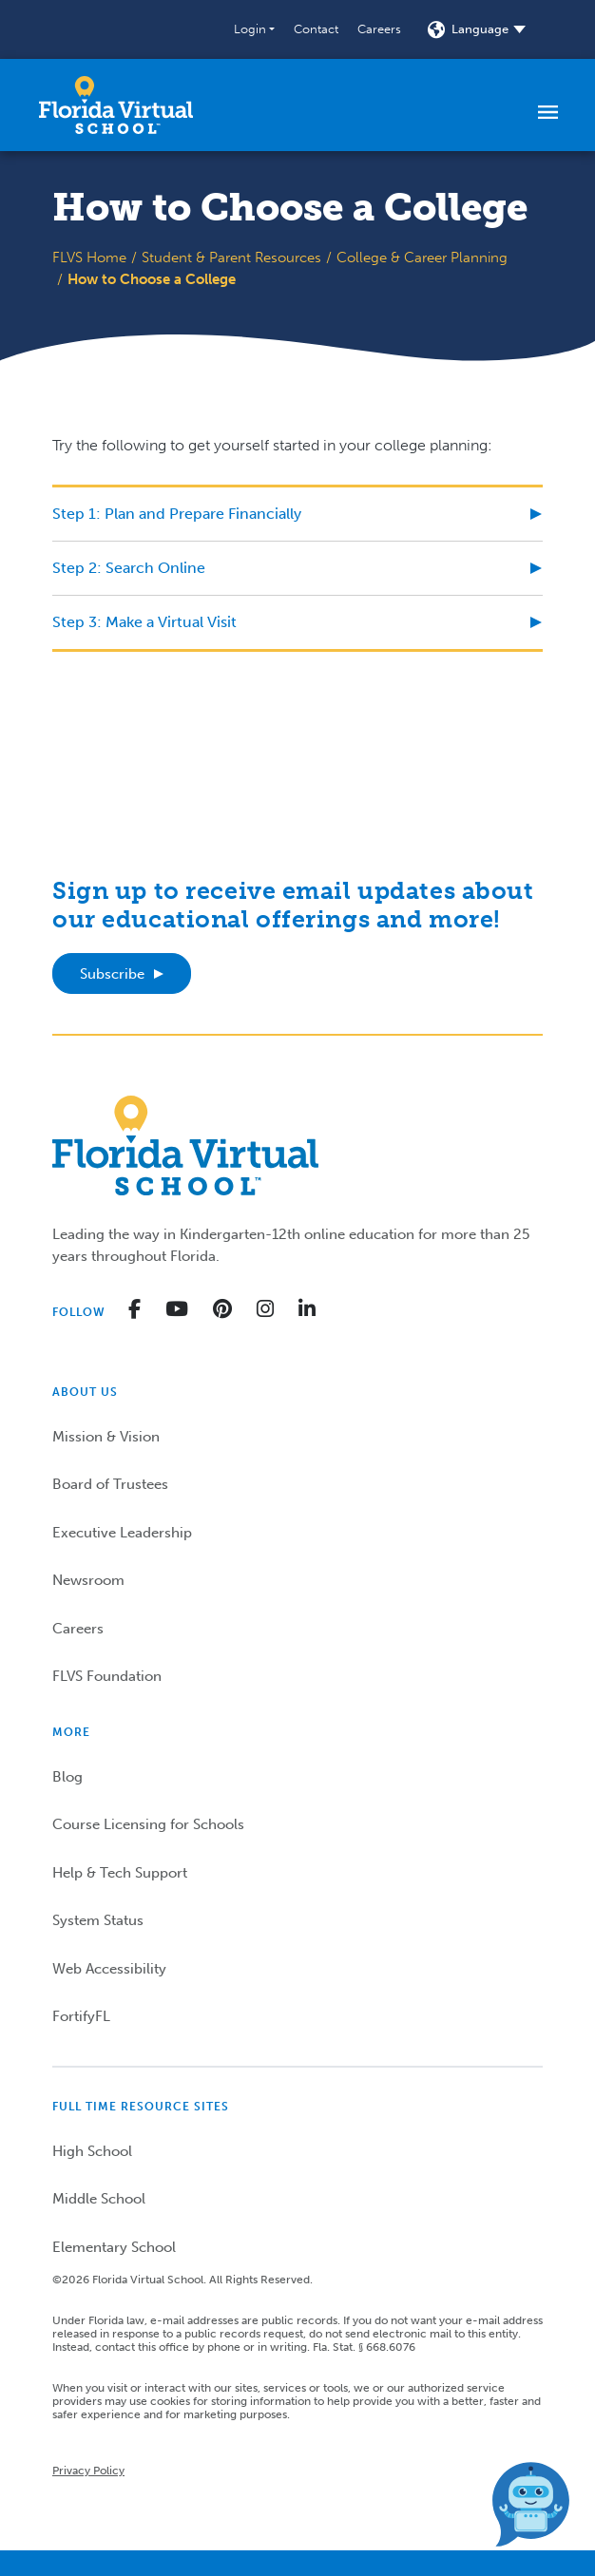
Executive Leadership (122, 1532)
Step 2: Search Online (128, 568)
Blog (67, 1776)
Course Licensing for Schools (148, 1824)
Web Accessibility (109, 1968)
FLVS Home (89, 257)
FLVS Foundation (107, 1676)
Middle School (98, 2198)
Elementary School (114, 2247)
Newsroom (88, 1580)
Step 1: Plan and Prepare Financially (176, 514)
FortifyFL (81, 2016)
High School (92, 2151)
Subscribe (112, 974)
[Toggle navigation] (548, 111)
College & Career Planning (422, 257)
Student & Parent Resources (231, 257)
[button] (254, 29)
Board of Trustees (110, 1484)
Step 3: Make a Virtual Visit (144, 622)
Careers (379, 29)
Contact (316, 29)
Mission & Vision (106, 1436)
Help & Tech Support (119, 1872)
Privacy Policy (88, 2470)
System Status (98, 1920)
